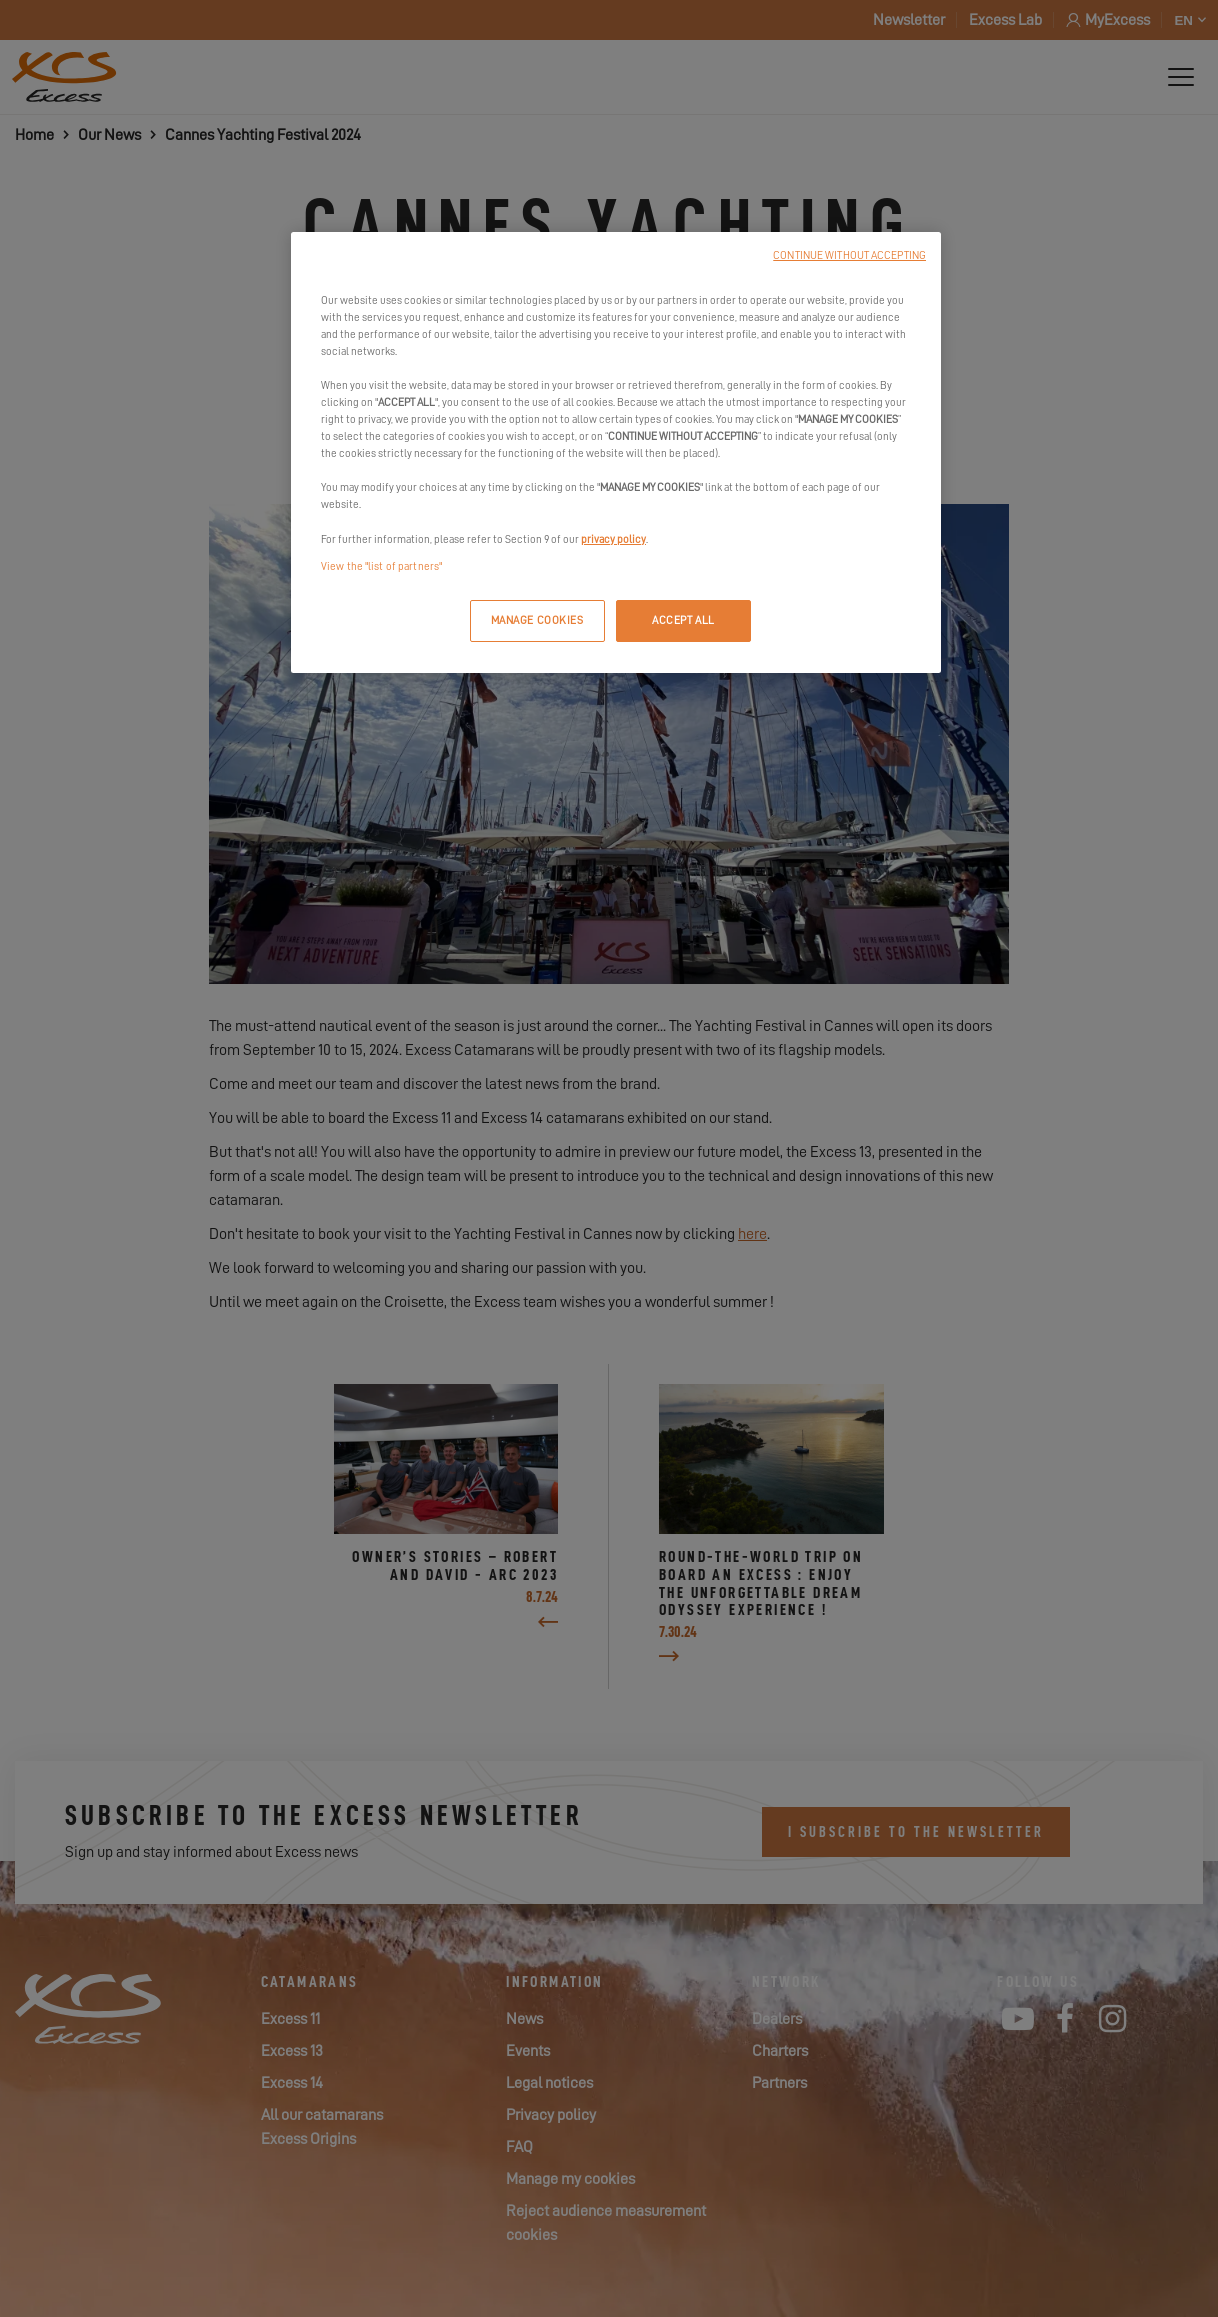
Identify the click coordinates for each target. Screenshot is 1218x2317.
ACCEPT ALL (683, 620)
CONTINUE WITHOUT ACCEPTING (849, 255)
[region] (616, 452)
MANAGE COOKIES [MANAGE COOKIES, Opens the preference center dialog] (537, 620)
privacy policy (613, 539)
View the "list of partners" (381, 566)
